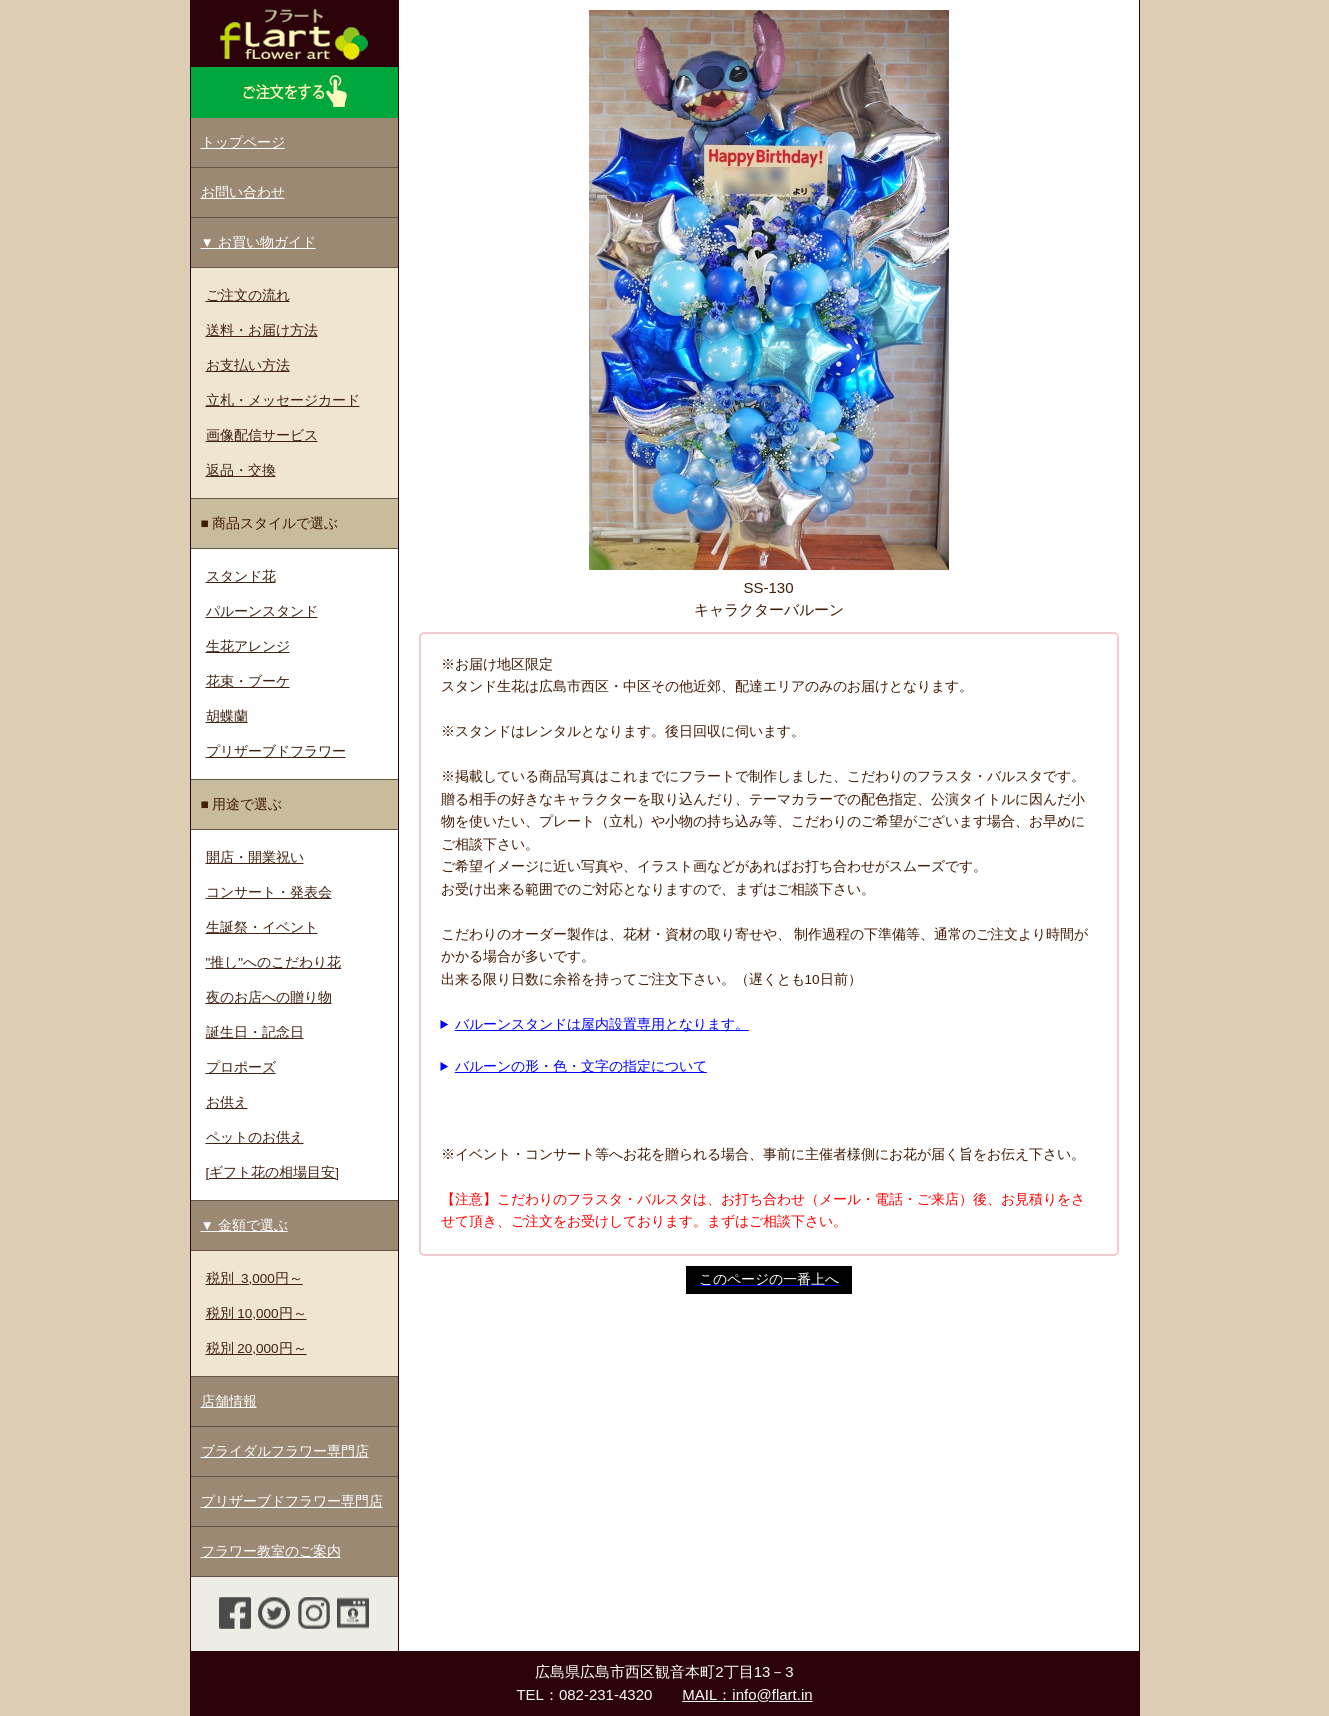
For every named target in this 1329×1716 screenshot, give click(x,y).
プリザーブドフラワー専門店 (292, 1501)
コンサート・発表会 (269, 892)
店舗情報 (229, 1401)
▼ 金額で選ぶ (244, 1225)
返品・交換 (241, 470)
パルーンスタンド (262, 611)
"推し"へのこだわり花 (274, 962)
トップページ (243, 142)
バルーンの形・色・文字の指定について (581, 1066)
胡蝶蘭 (227, 716)
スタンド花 (241, 576)
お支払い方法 (248, 365)
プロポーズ (241, 1067)
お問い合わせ (243, 192)
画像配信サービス (262, 435)
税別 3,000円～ (254, 1278)
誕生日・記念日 (255, 1032)
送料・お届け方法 (262, 330)
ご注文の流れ (248, 295)
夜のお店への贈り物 (269, 997)
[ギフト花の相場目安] (273, 1172)
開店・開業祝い (255, 857)
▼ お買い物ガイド (258, 242)
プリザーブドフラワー (276, 751)
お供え (227, 1102)
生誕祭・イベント (262, 927)
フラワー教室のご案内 (271, 1551)
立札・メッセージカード (283, 400)
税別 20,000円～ (256, 1348)
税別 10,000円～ (256, 1313)
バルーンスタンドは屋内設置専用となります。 (602, 1024)
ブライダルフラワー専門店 (285, 1451)
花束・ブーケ (248, 681)
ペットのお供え (255, 1137)
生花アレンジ (248, 646)
